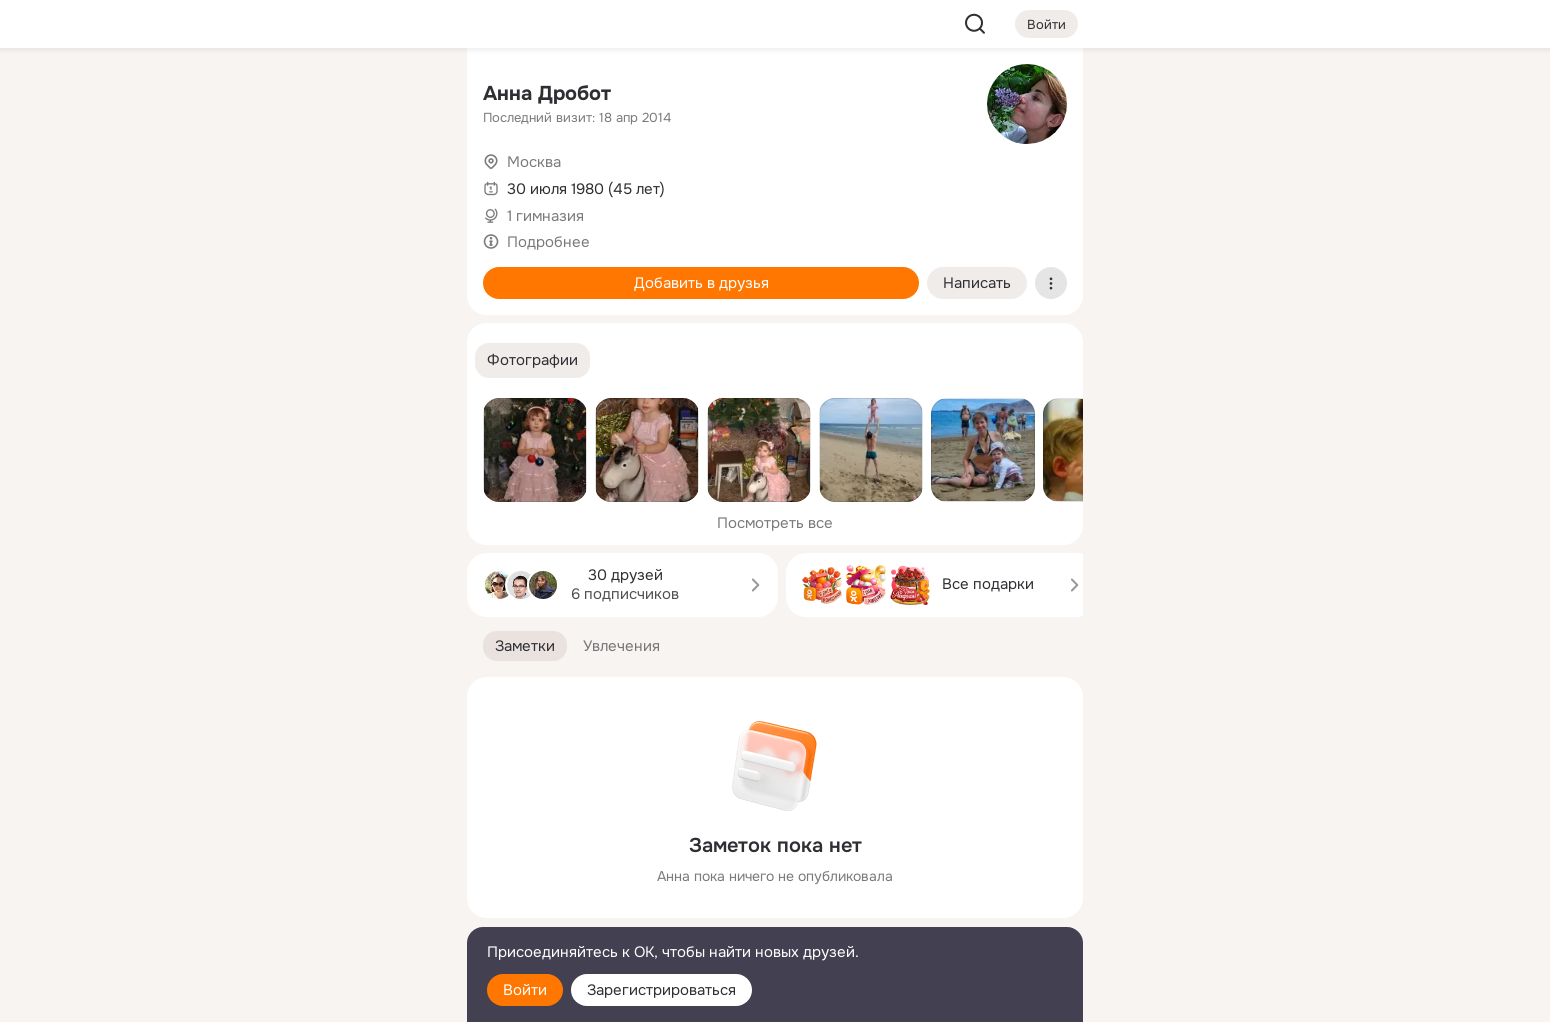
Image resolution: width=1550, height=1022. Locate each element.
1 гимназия (545, 216)
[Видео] (407, 184)
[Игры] (407, 272)
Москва (534, 162)
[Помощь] (231, 360)
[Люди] (319, 184)
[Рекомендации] (319, 360)
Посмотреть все (775, 523)
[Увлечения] (319, 96)
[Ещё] (319, 867)
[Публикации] (231, 184)
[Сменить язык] (319, 910)
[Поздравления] (319, 272)
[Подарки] (231, 272)
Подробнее (548, 242)
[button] (532, 360)
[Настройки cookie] (319, 995)
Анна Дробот (547, 93)
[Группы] (407, 96)
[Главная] (231, 96)
